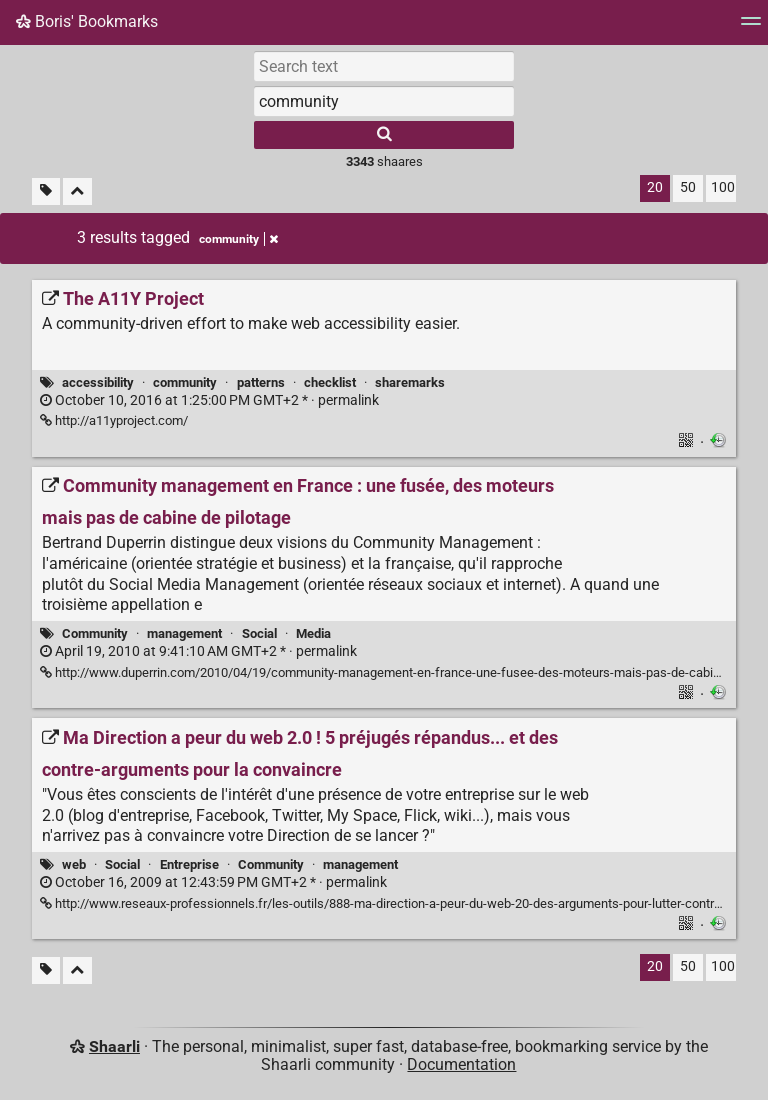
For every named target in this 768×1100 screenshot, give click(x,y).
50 (688, 187)
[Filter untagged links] (46, 191)
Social (259, 633)
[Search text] (384, 66)
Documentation (461, 1064)
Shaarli (114, 1046)
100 (723, 187)
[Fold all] (77, 191)
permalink (209, 400)
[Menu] (751, 27)
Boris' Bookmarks (87, 21)
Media (313, 633)
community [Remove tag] (238, 239)
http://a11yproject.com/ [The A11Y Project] (114, 420)
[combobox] (384, 101)
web (74, 864)
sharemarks (410, 382)
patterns (261, 382)
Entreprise (189, 864)
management (184, 633)
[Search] (384, 135)
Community (95, 633)
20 (655, 187)
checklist (330, 382)
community (185, 382)
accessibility (98, 382)
